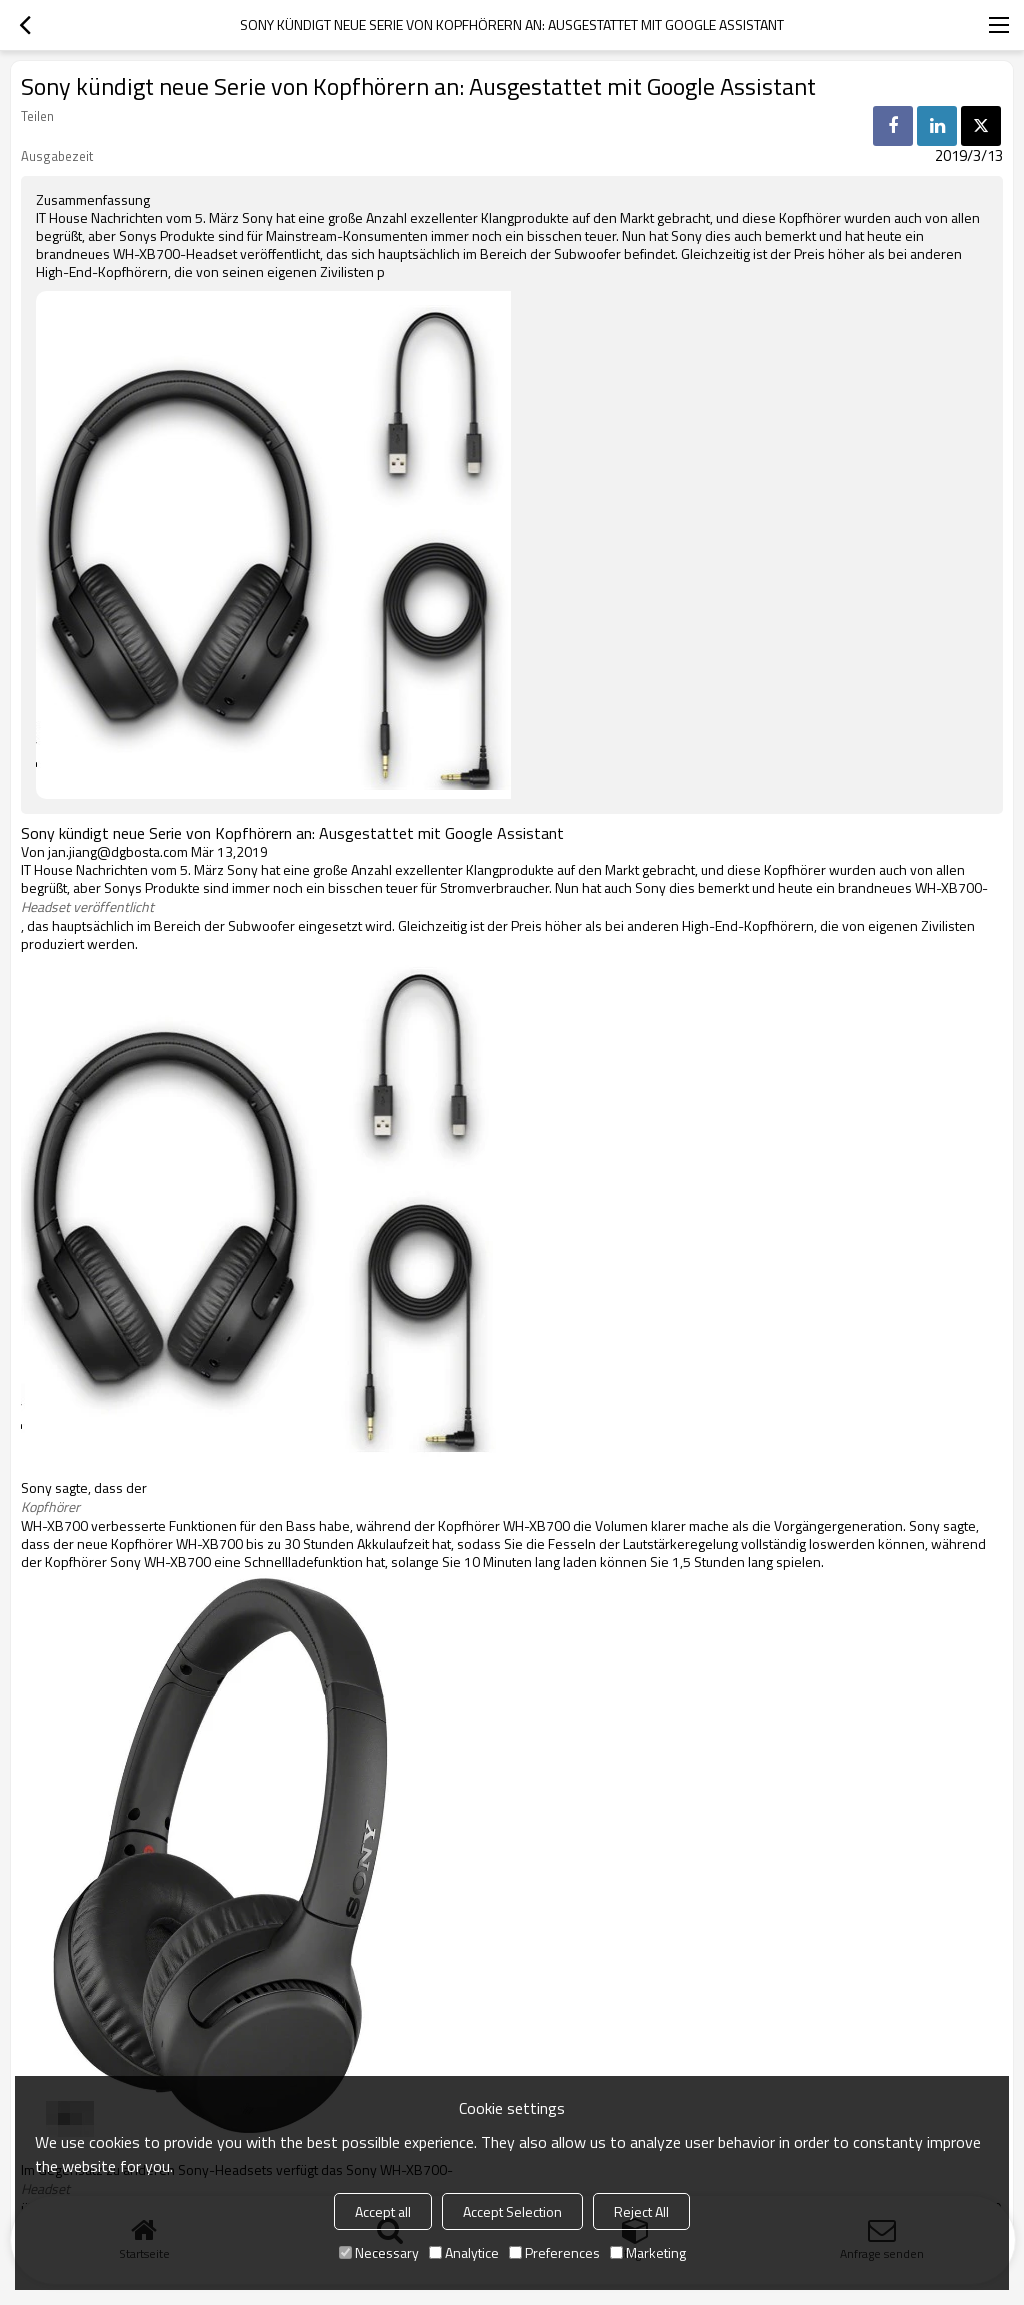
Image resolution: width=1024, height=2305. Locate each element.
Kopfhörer (50, 1507)
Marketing (648, 2252)
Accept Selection (512, 2211)
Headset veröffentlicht (87, 907)
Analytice (464, 2252)
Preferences (554, 2252)
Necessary (379, 2252)
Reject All (641, 2211)
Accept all (383, 2211)
